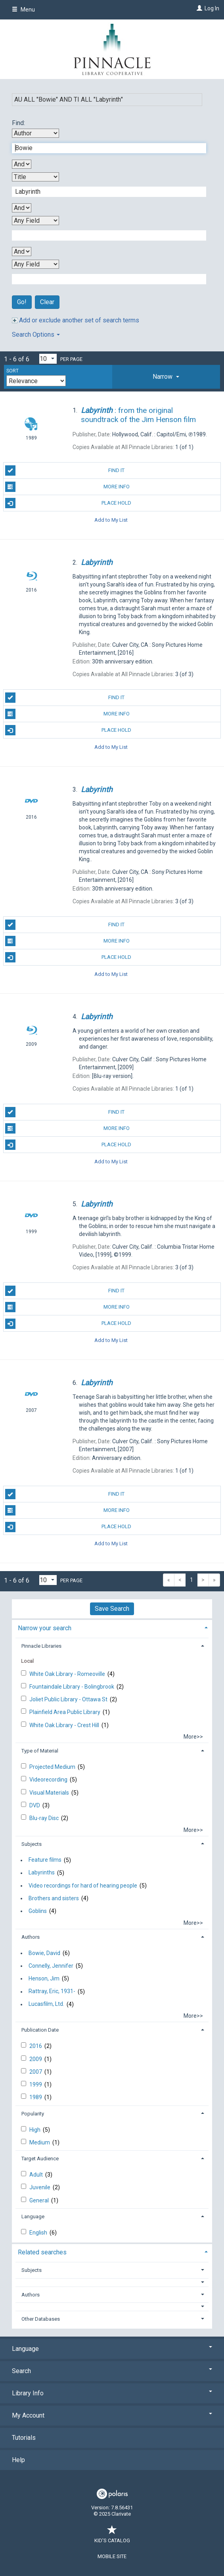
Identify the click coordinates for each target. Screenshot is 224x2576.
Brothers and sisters (54, 1898)
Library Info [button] (112, 2393)
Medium (40, 2142)
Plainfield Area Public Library (65, 1712)
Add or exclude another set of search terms (75, 320)
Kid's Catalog (112, 2536)
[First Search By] (35, 133)
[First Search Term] (104, 148)
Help (18, 2460)
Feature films (45, 1860)
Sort (12, 371)
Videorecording (49, 1779)
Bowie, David (44, 1953)
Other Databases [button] (40, 2319)
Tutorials (24, 2437)
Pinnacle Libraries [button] (41, 1646)
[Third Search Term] (104, 235)
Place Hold (68, 503)
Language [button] (32, 2216)
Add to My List (111, 520)
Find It (65, 470)
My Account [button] (112, 2415)
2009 (36, 2059)
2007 (36, 2072)
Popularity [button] (32, 2114)
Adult (36, 2174)
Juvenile (40, 2187)
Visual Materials (49, 1792)
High (35, 2130)
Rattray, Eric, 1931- (52, 1991)
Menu (23, 9)
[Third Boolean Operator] (21, 251)
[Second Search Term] (104, 191)
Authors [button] (30, 1937)
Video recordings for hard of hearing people (83, 1885)
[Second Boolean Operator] (21, 207)
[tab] (166, 377)
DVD (35, 1805)
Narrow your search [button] (44, 1628)
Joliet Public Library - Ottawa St (69, 1699)
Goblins (38, 1911)
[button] (166, 377)
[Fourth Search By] (35, 264)
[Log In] (198, 8)
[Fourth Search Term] (104, 279)
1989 (36, 2097)
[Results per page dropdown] (48, 359)
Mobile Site (112, 2556)
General (39, 2200)
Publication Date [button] (40, 2030)
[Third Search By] (35, 220)
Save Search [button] (112, 1608)
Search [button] (112, 2371)
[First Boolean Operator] (21, 164)
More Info (67, 487)
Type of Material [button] (39, 1751)
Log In (212, 8)
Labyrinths (42, 1873)
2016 (36, 2046)
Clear (47, 302)
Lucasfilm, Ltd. (46, 2004)
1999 (36, 2084)
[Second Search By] (35, 176)
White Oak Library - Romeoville (67, 1674)
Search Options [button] (36, 334)
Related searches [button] (42, 2252)
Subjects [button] (31, 1844)
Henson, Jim (44, 1978)
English (38, 2232)
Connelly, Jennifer (51, 1966)
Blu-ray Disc (44, 1818)
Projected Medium (53, 1767)
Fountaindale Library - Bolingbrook (72, 1686)
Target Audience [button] (40, 2158)
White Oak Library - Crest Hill (64, 1725)
